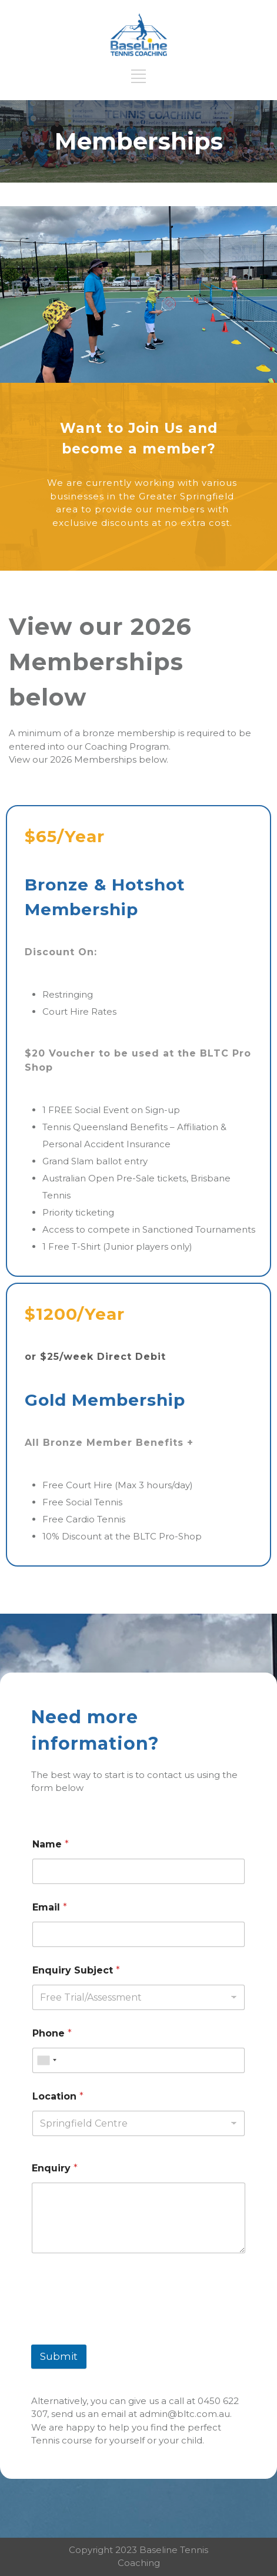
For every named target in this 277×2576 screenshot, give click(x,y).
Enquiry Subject (76, 1970)
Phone (52, 2033)
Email (49, 1907)
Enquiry (55, 2168)
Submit (59, 2356)
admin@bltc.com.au (184, 2413)
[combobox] (46, 2060)
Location (58, 2096)
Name (50, 1844)
